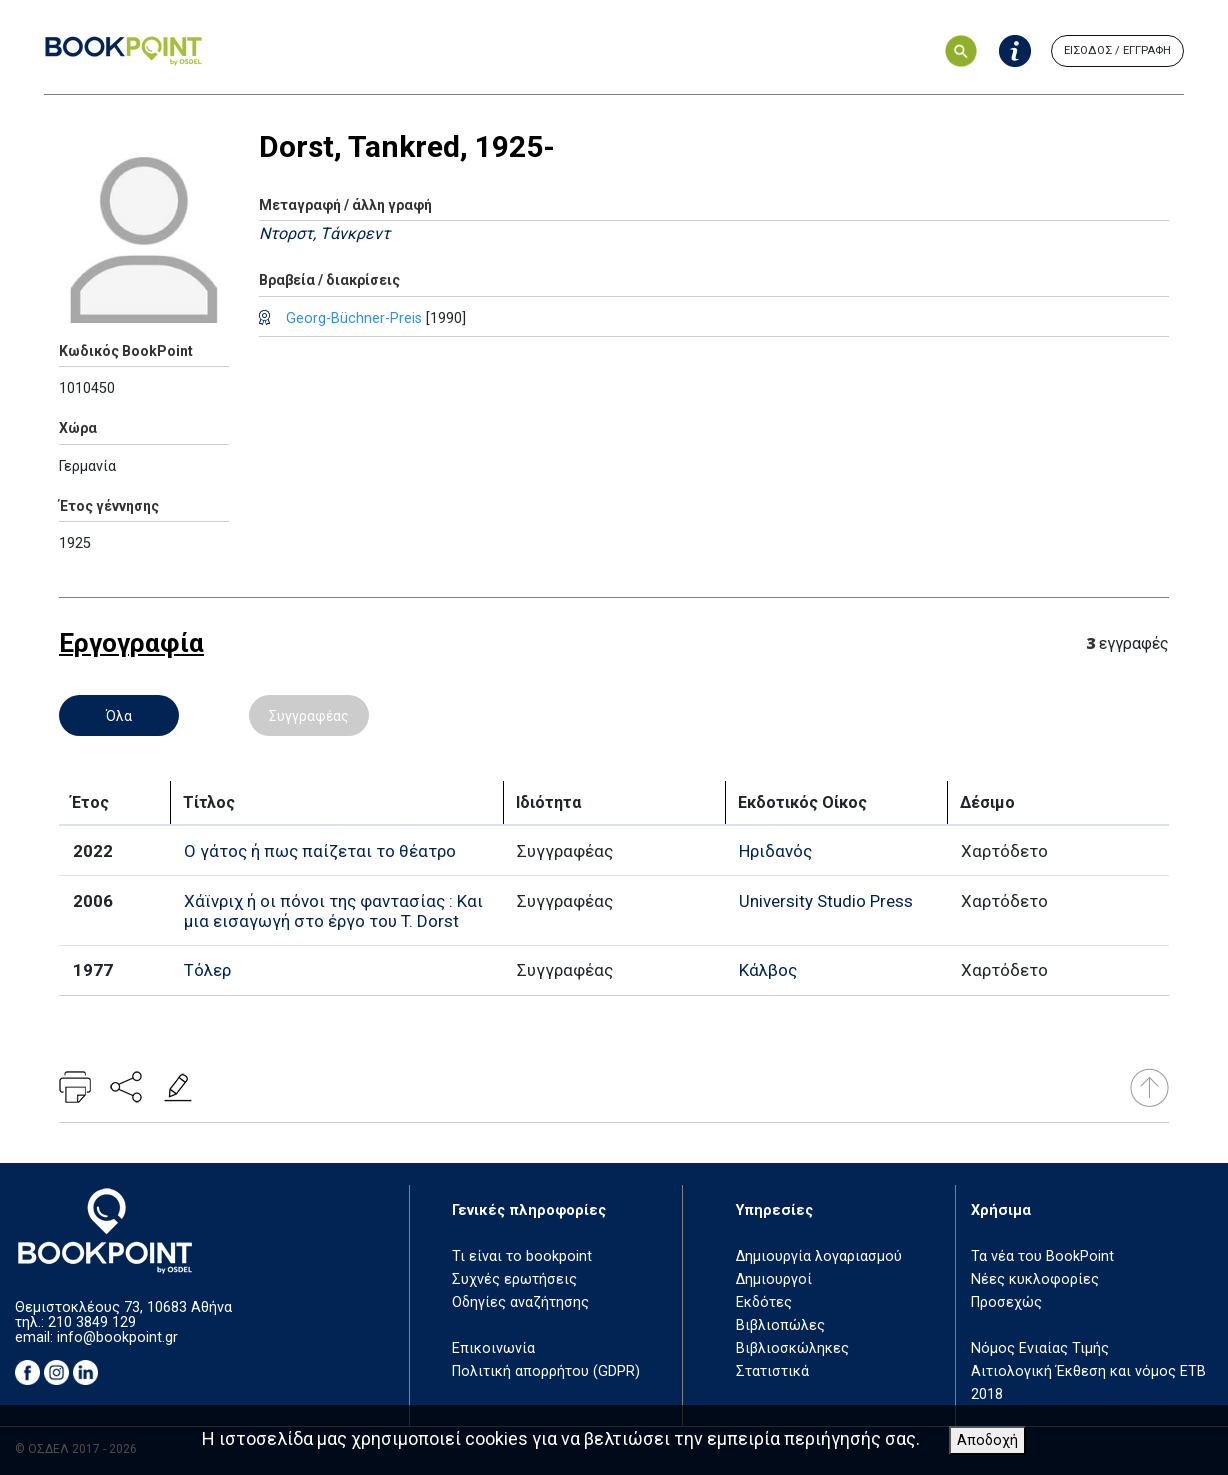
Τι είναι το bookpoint (522, 1256)
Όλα (119, 716)
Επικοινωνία (493, 1348)
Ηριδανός (775, 851)
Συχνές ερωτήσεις (514, 1279)
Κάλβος (768, 970)
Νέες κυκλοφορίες (1035, 1279)
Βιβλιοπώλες (780, 1325)
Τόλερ (207, 970)
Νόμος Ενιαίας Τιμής (1040, 1348)
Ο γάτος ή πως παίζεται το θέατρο (320, 851)
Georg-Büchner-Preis (354, 318)
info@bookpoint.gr (117, 1337)
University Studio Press (826, 901)
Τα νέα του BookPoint (1042, 1256)
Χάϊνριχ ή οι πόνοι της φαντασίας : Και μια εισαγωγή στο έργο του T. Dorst (333, 911)
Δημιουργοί (774, 1279)
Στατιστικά (772, 1371)
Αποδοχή (987, 1440)
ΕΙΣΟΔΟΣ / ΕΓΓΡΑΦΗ (1117, 50)
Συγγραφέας (309, 716)
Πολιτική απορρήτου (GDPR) (546, 1371)
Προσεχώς (1006, 1302)
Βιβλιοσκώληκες (792, 1348)
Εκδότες (764, 1302)
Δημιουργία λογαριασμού (819, 1256)
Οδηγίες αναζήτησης (520, 1302)
